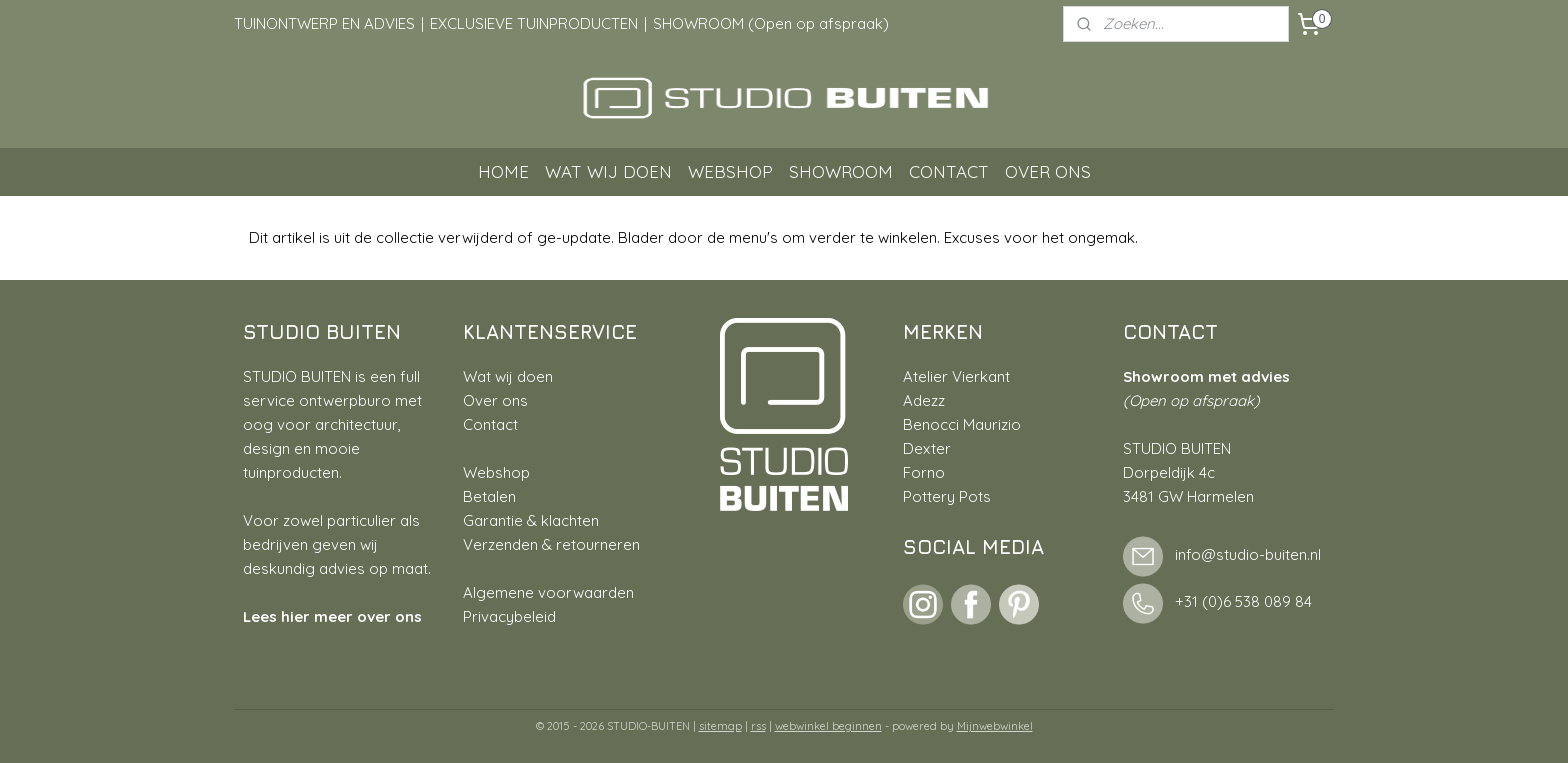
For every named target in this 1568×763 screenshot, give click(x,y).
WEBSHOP (730, 171)
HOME (503, 171)
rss (758, 726)
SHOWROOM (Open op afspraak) (771, 23)
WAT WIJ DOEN (608, 171)
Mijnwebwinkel (995, 726)
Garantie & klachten (531, 520)
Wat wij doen (508, 376)
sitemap (720, 726)
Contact (490, 424)
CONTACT (949, 171)
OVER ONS (1048, 171)
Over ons (495, 400)
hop (516, 472)
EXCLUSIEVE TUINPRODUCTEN (534, 23)
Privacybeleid (509, 616)
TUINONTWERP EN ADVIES (324, 23)
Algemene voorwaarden (548, 592)
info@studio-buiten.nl (1248, 555)
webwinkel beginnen (828, 726)
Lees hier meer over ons (332, 616)
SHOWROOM (841, 171)
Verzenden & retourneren (551, 544)
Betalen (489, 496)
